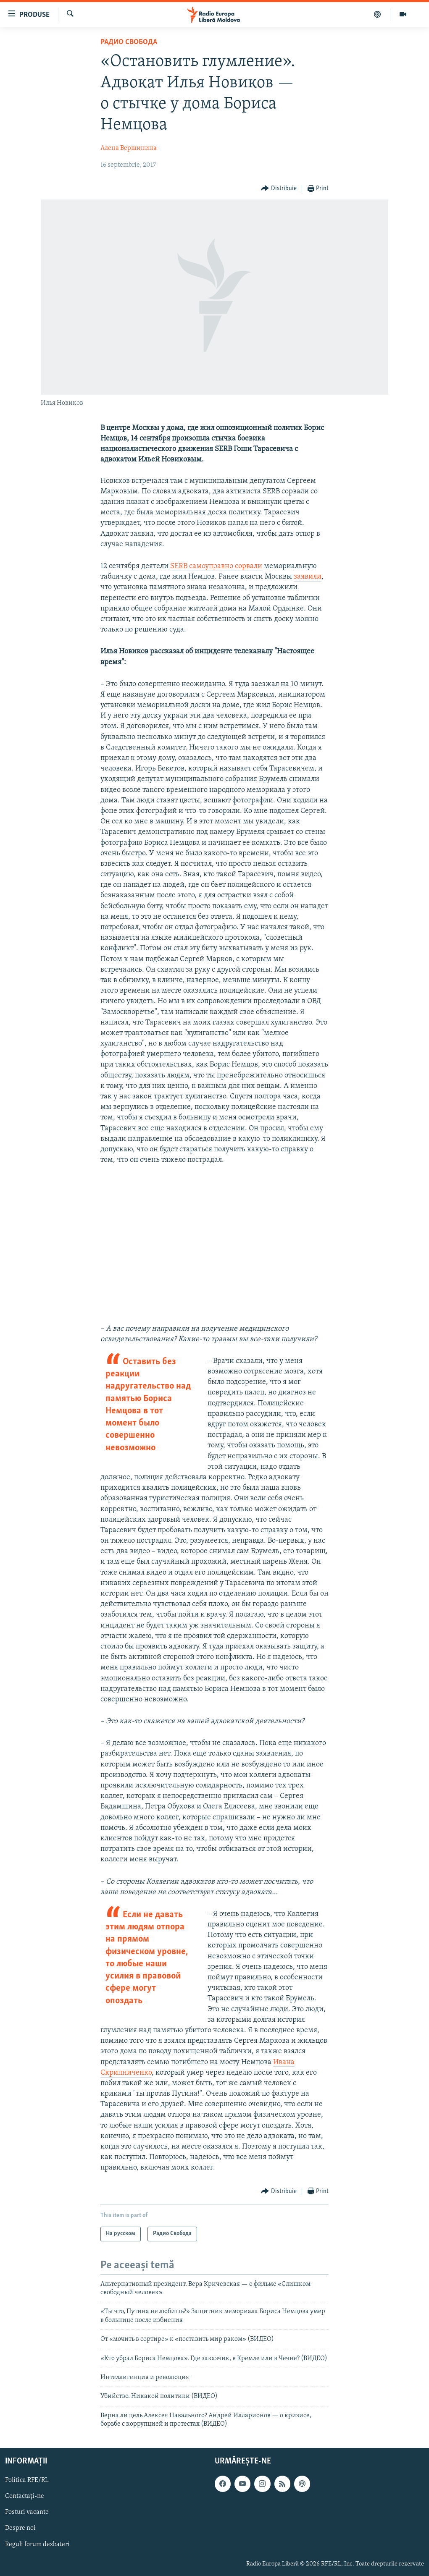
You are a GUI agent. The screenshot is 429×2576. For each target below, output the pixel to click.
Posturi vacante (27, 2512)
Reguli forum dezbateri (37, 2544)
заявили (307, 577)
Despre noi (20, 2528)
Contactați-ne (24, 2496)
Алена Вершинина (128, 148)
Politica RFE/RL (27, 2480)
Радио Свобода (128, 42)
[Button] (279, 188)
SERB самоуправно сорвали (216, 566)
